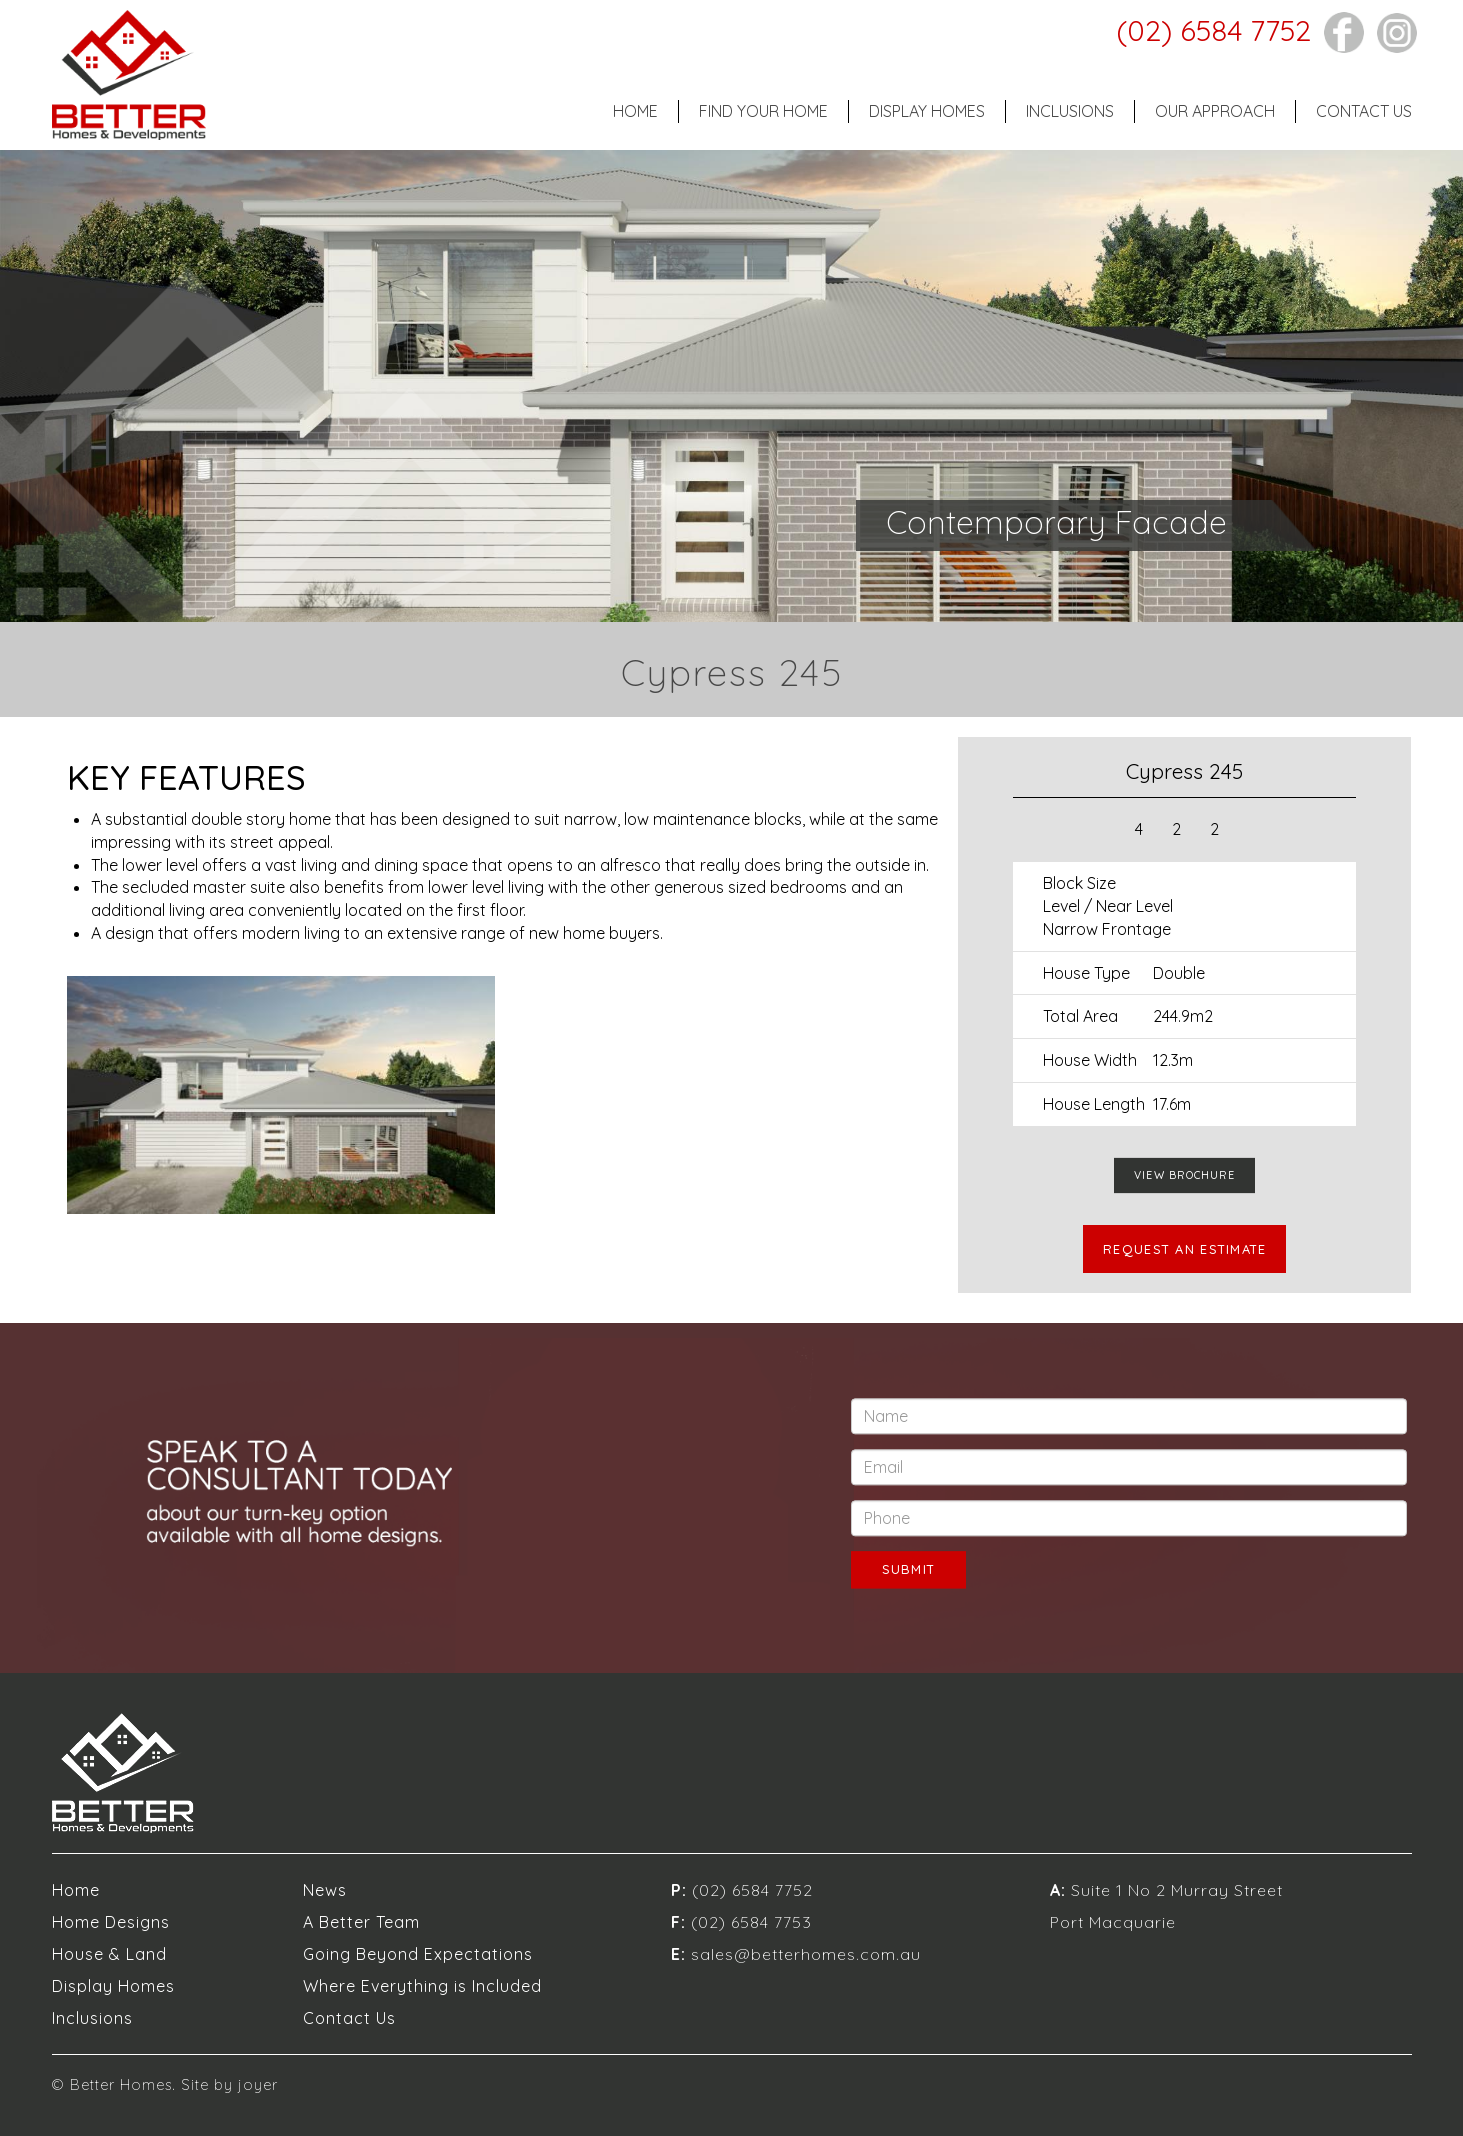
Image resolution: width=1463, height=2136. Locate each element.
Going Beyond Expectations (418, 1954)
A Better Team (361, 1922)
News (325, 1890)
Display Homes (927, 111)
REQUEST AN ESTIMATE (1184, 1249)
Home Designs (111, 1922)
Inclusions (1070, 111)
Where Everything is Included (422, 1986)
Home (635, 111)
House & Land (109, 1954)
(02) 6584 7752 (1213, 30)
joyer (258, 2085)
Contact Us (1364, 111)
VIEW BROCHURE (1184, 1175)
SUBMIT (909, 1570)
